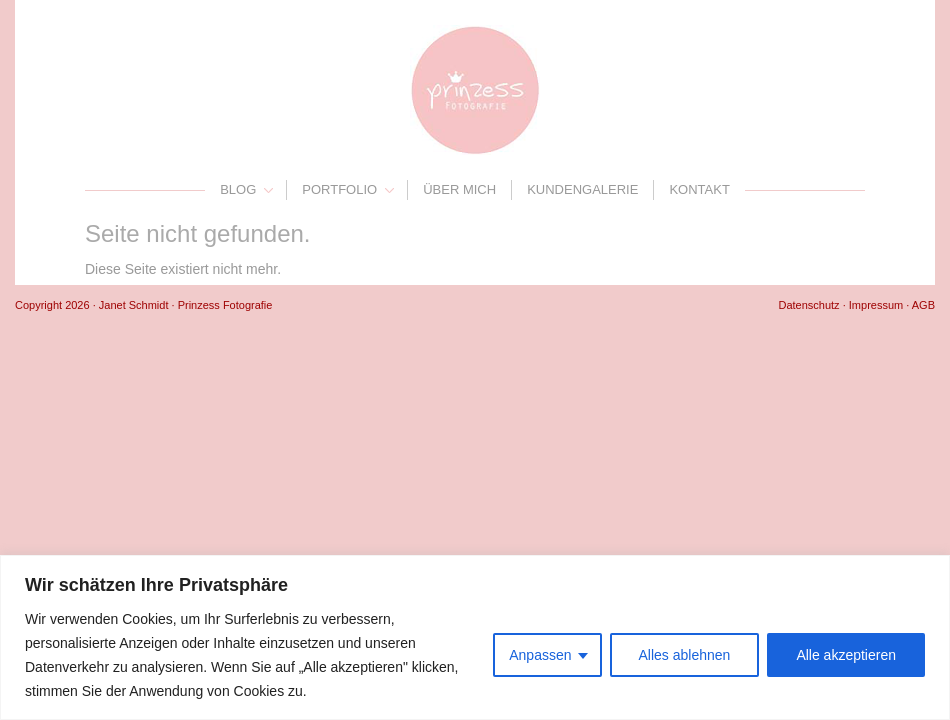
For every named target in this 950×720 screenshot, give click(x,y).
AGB (923, 305)
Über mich (459, 189)
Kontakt (699, 189)
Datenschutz (808, 305)
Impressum (876, 305)
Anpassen (540, 655)
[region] (475, 637)
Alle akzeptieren (846, 655)
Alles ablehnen (685, 655)
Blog (238, 189)
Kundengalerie (582, 189)
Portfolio (339, 189)
